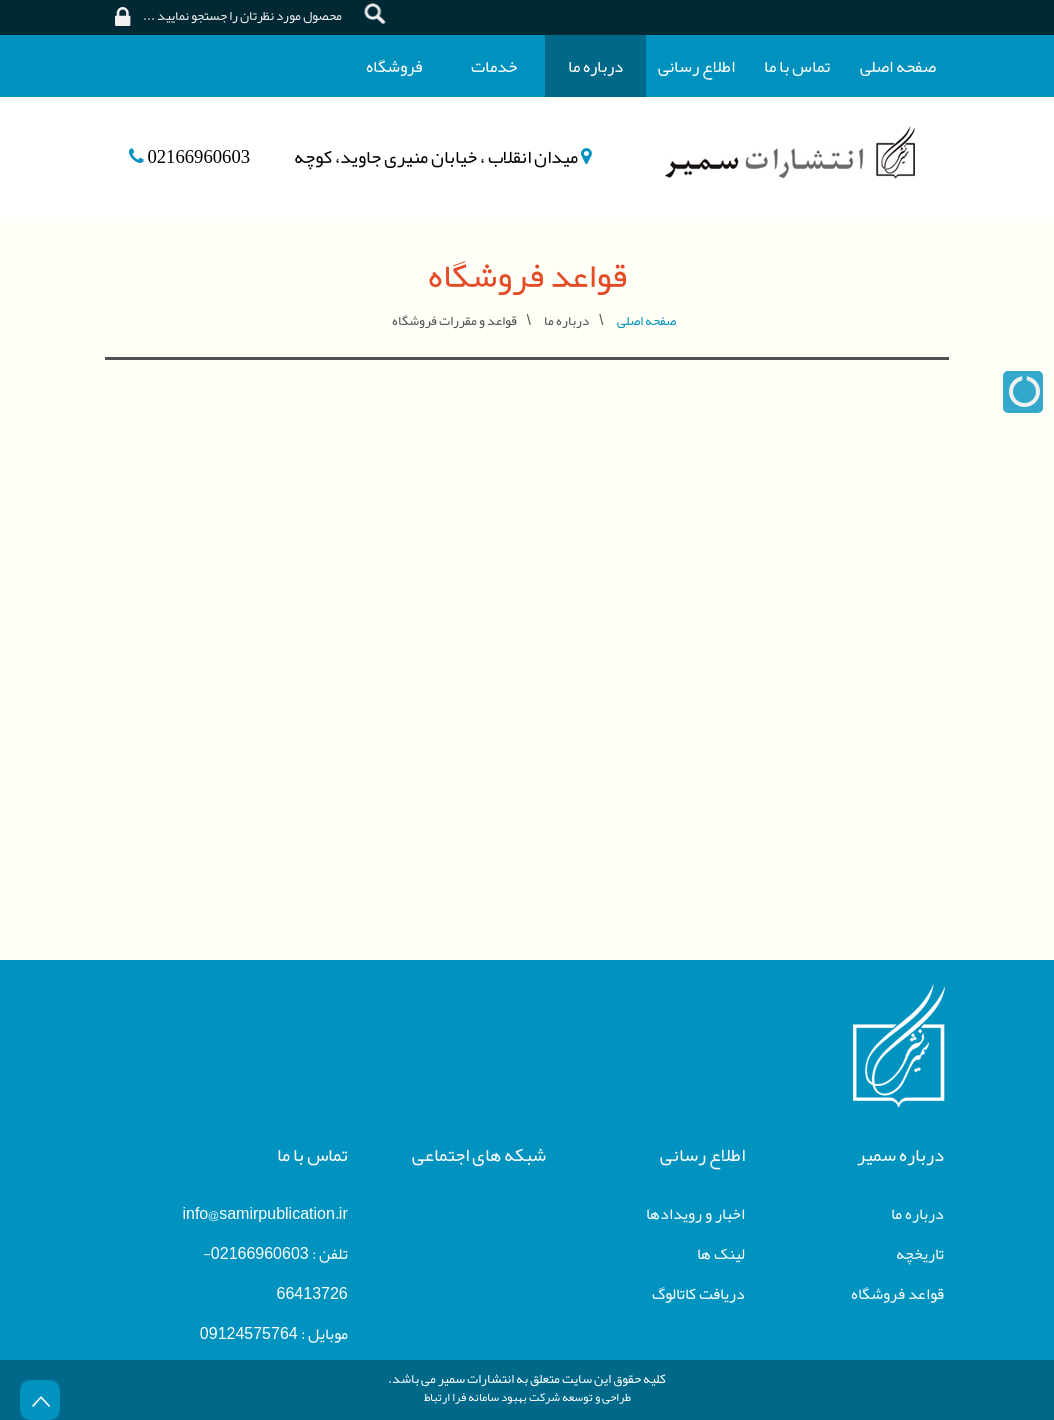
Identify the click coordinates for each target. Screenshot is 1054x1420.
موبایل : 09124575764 (274, 1334)
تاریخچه (920, 1254)
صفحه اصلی (898, 66)
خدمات (494, 66)
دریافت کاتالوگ (698, 1294)
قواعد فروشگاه (897, 1294)
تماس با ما (797, 66)
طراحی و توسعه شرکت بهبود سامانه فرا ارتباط (527, 1397)
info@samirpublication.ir (264, 1214)
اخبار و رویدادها (695, 1214)
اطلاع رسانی (696, 66)
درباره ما (595, 66)
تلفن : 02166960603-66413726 (275, 1274)
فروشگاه (394, 66)
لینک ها (721, 1254)
